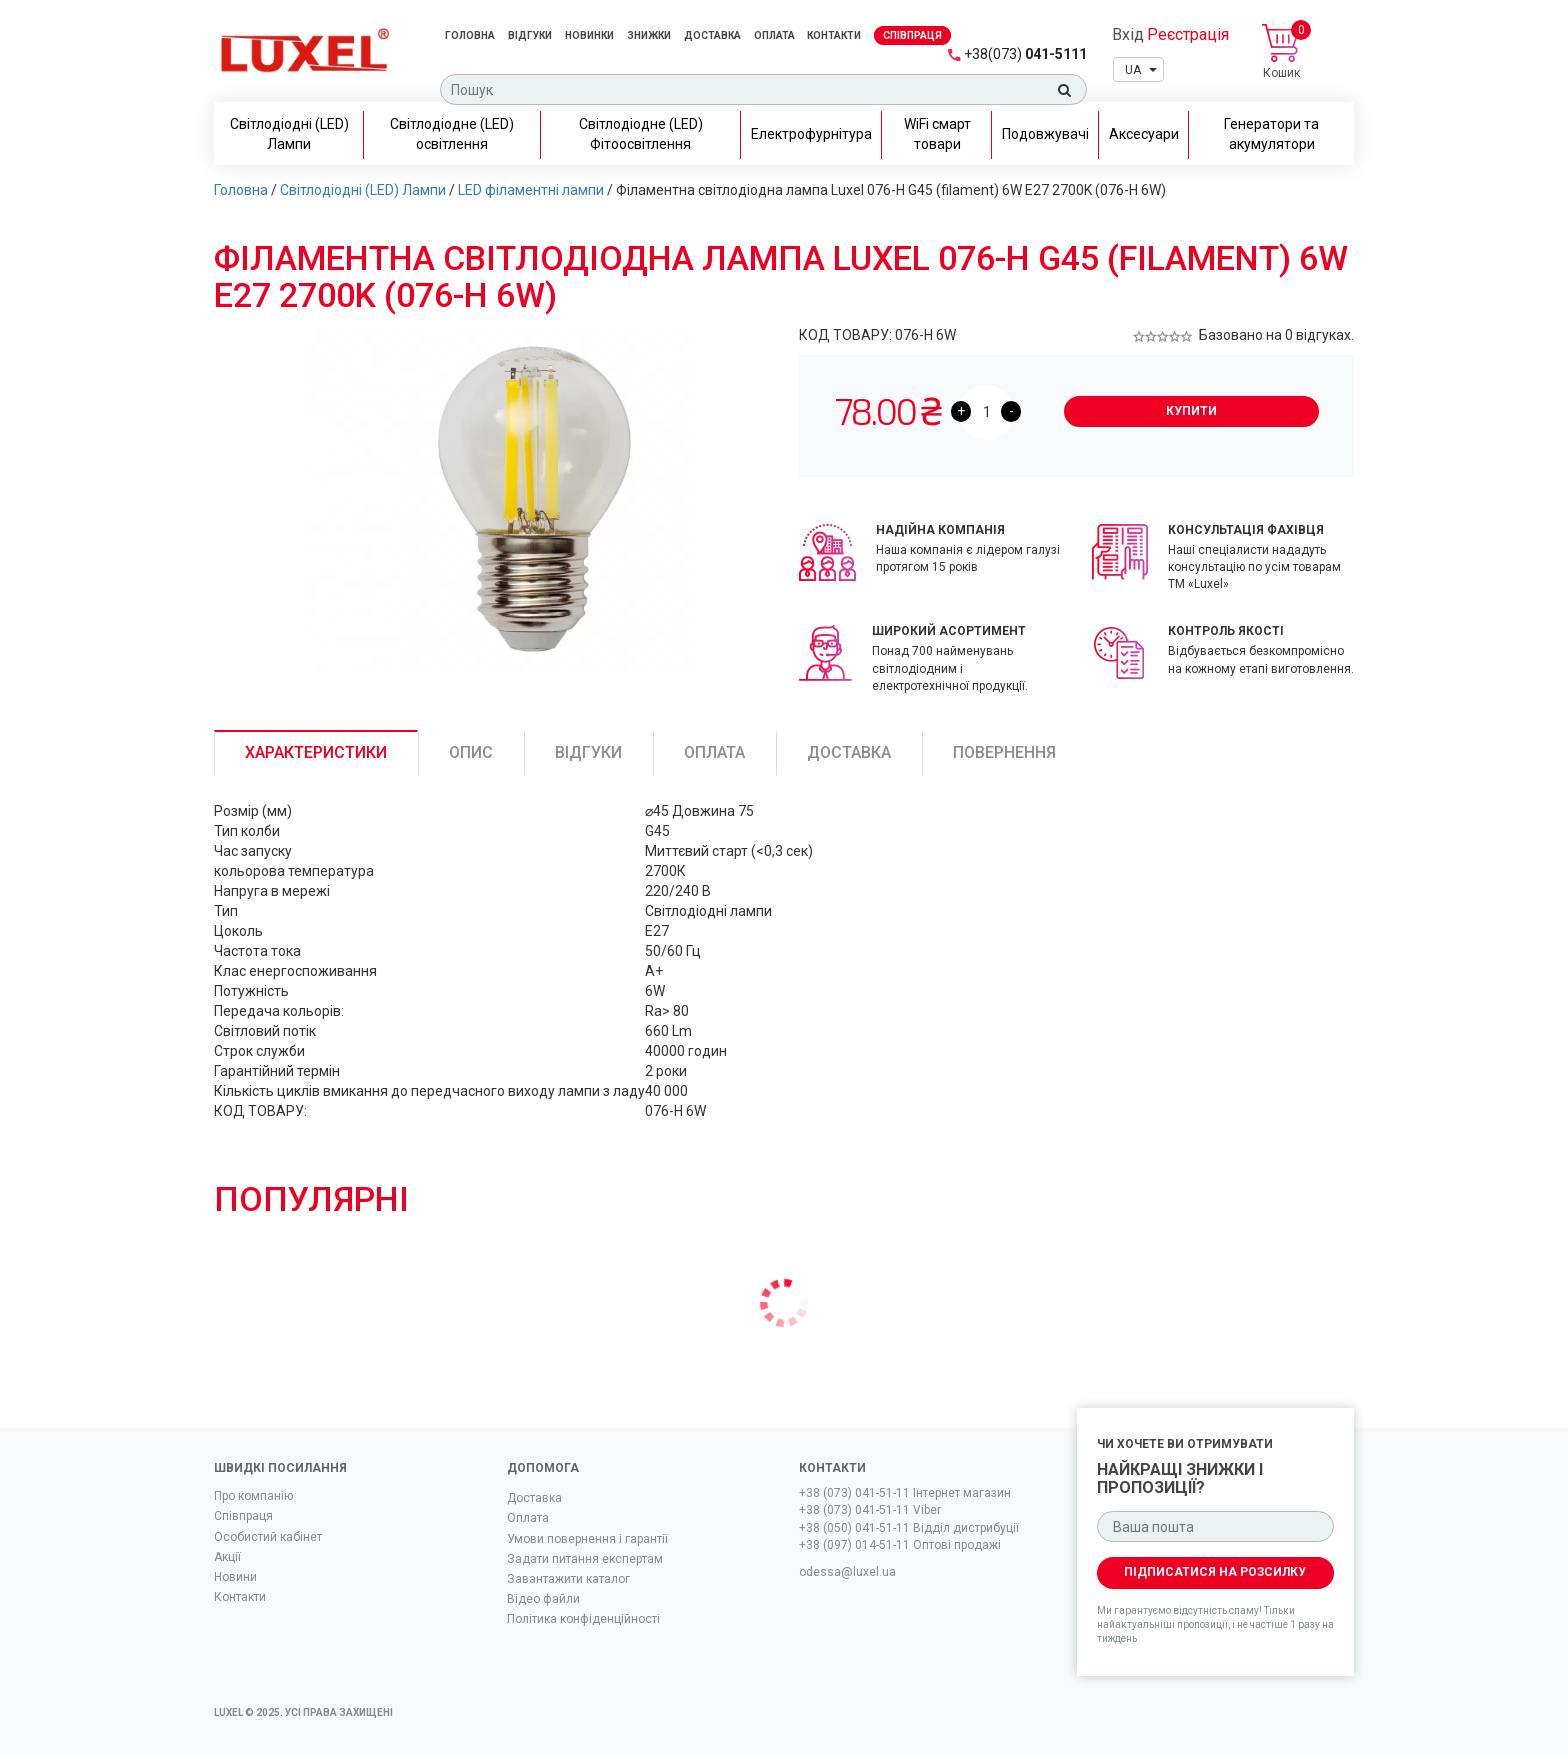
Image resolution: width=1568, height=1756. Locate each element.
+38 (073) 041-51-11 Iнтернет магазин (905, 1493)
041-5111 (1025, 54)
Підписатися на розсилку (1215, 1572)
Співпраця (243, 1516)
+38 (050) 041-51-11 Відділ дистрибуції (909, 1528)
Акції (227, 1557)
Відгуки (530, 35)
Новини (235, 1577)
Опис (471, 752)
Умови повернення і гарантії (587, 1539)
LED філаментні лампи (531, 190)
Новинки (589, 35)
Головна (470, 35)
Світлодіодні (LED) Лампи (363, 190)
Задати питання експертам (585, 1559)
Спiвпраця (912, 35)
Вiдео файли (543, 1599)
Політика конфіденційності (583, 1619)
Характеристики (316, 752)
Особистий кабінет (268, 1537)
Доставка (712, 35)
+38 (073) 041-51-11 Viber (870, 1510)
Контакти (834, 35)
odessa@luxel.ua (847, 1572)
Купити (1191, 411)
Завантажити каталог (568, 1579)
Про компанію (253, 1496)
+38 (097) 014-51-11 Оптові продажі (900, 1545)
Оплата (775, 35)
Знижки (649, 35)
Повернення (1004, 752)
